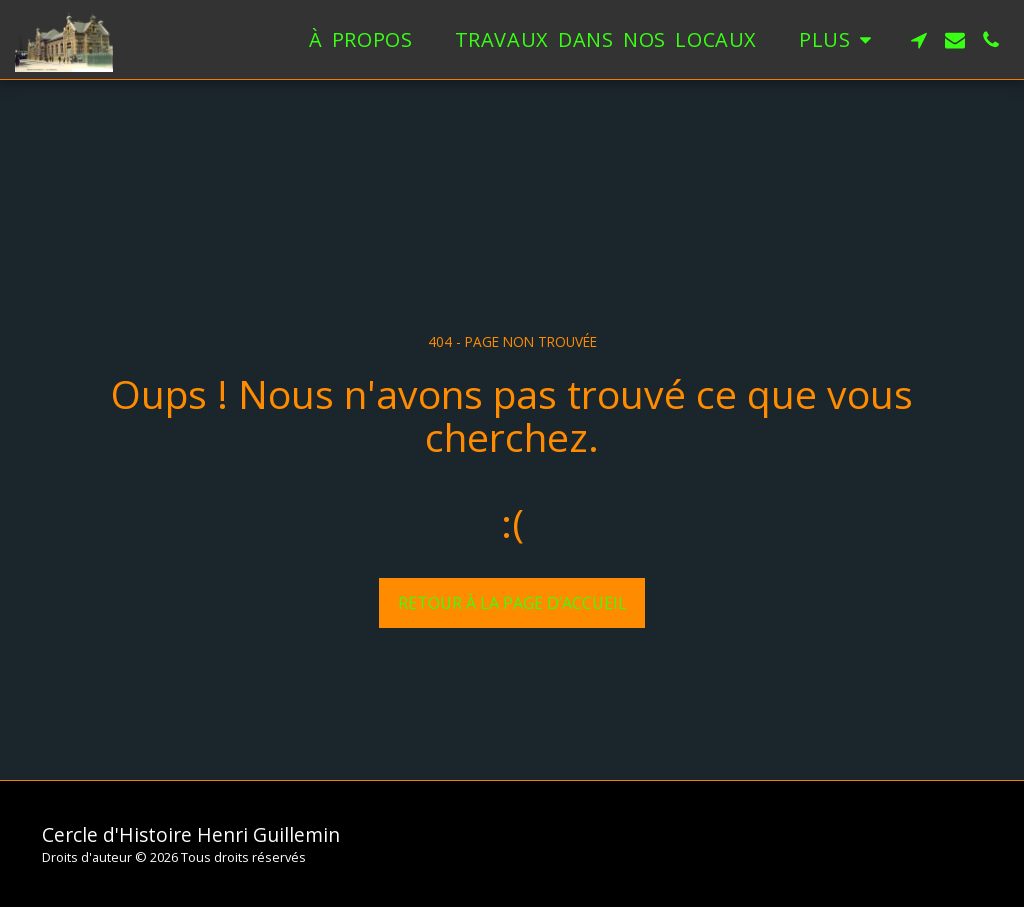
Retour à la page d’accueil (512, 603)
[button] (919, 40)
